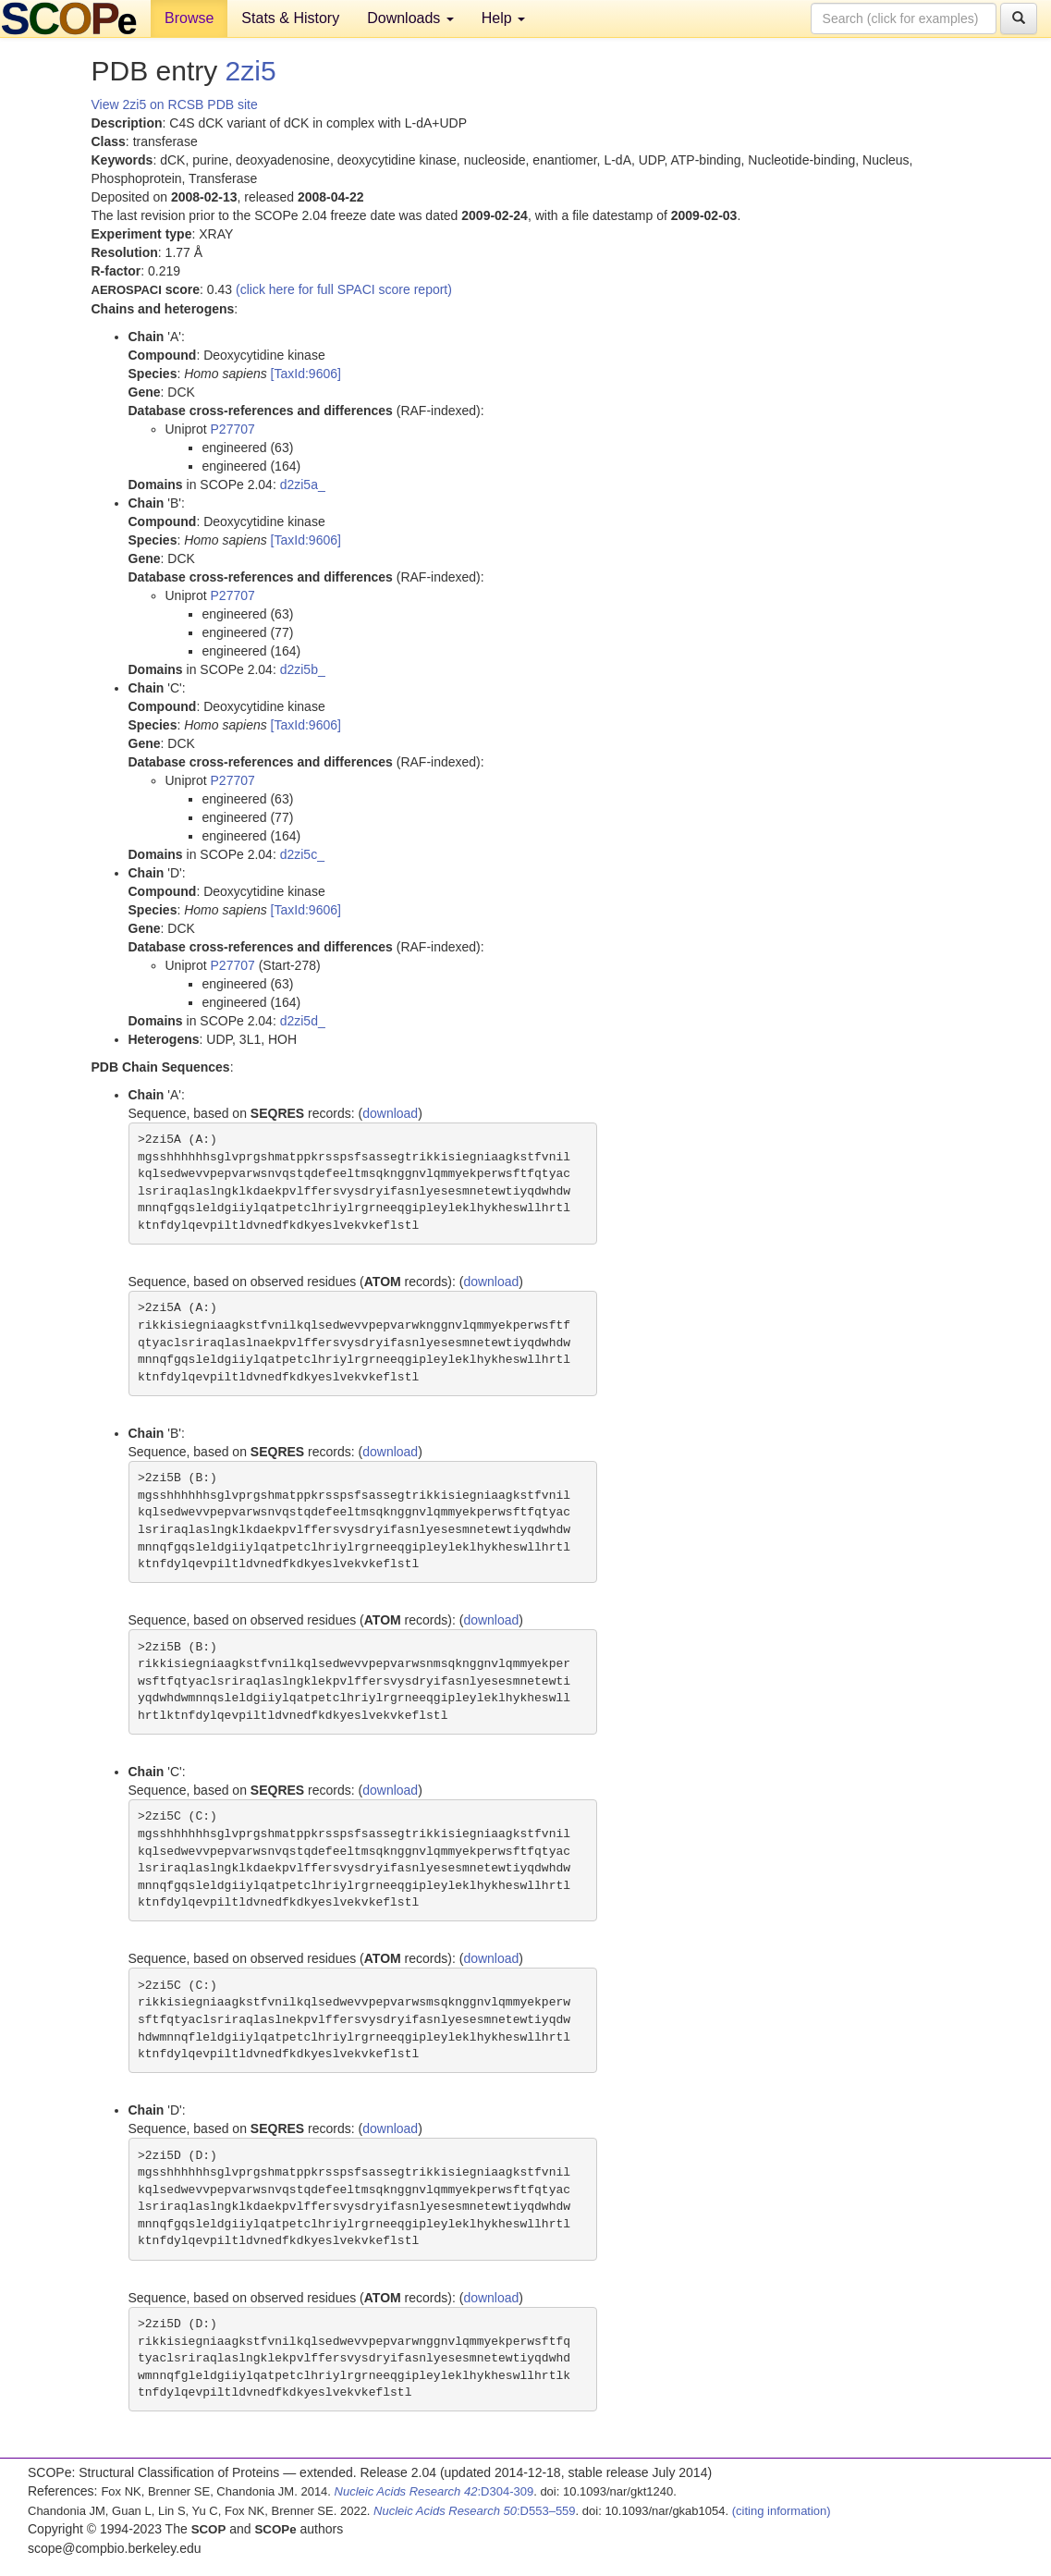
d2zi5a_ (302, 484)
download (390, 1113)
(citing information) (781, 2511)
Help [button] (503, 18)
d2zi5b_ (302, 669)
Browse (189, 18)
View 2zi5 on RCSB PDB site (175, 104)
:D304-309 (434, 2491)
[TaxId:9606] (306, 373)
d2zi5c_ (302, 854)
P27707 (233, 429)
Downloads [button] (410, 18)
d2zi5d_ (302, 1020)
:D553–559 (474, 2511)
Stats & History (290, 18)
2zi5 (251, 70)
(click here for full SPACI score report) (344, 289)
